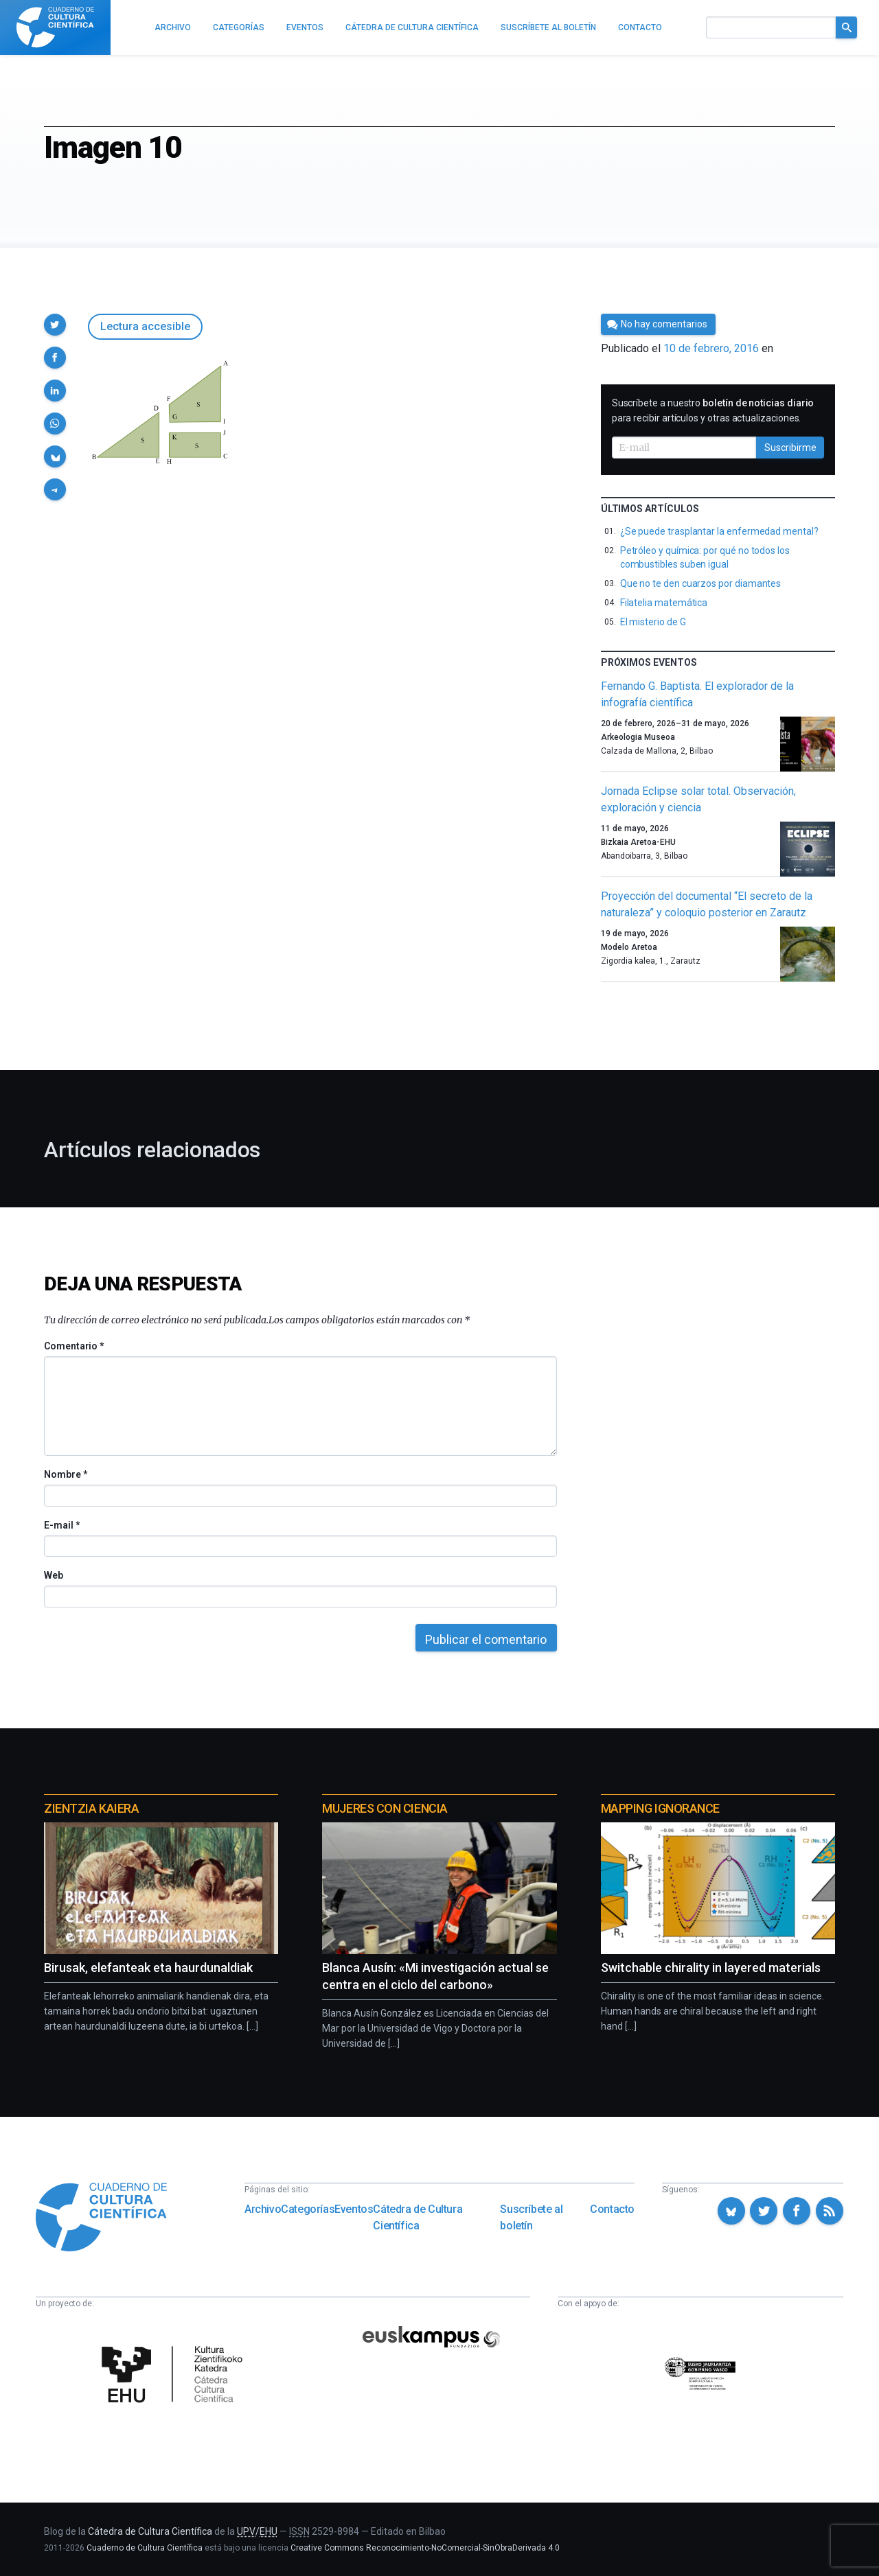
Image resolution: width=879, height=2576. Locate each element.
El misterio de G (653, 621)
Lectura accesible (145, 326)
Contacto (612, 2209)
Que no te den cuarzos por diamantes (700, 583)
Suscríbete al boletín (531, 2217)
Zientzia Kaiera (91, 1808)
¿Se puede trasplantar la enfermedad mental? (719, 531)
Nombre (65, 1474)
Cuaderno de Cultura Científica (145, 2548)
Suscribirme (790, 447)
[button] (55, 325)
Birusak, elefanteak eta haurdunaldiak (148, 1967)
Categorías (307, 2209)
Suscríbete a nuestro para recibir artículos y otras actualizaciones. (713, 410)
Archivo (262, 2209)
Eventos (353, 2209)
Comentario (74, 1346)
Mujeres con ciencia (384, 1808)
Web (53, 1575)
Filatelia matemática (664, 602)
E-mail (61, 1525)
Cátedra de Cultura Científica (417, 2217)
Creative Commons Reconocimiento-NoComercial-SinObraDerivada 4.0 (425, 2548)
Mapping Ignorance (660, 1808)
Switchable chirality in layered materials (711, 1967)
